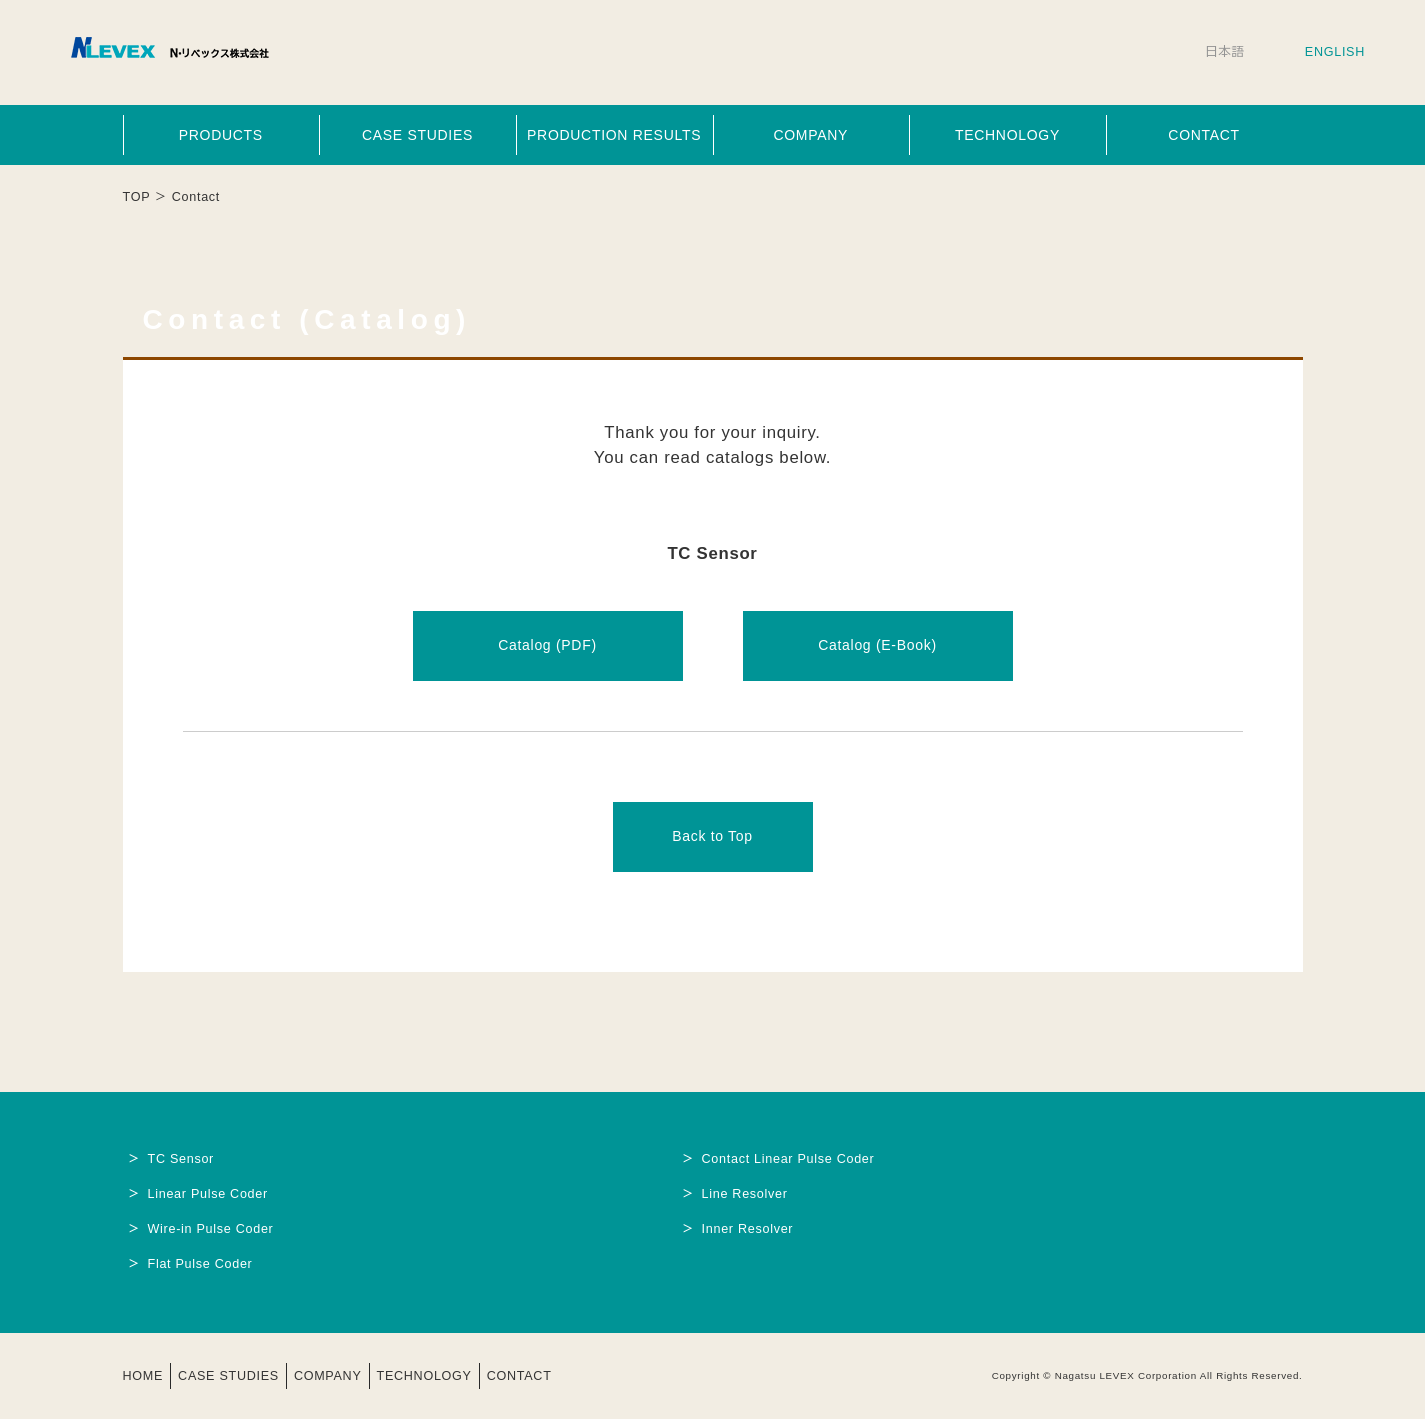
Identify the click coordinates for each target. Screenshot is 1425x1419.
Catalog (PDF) (547, 645)
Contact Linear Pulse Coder (788, 1159)
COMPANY (810, 135)
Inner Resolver (748, 1229)
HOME (143, 1376)
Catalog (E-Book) (877, 645)
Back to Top (712, 836)
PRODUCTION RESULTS (614, 135)
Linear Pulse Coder (208, 1194)
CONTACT (1204, 135)
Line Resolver (745, 1194)
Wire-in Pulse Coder (211, 1229)
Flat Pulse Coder (200, 1264)
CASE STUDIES (417, 135)
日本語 (1225, 52)
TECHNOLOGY (1007, 135)
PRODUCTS (221, 135)
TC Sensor (181, 1159)
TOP (137, 197)
